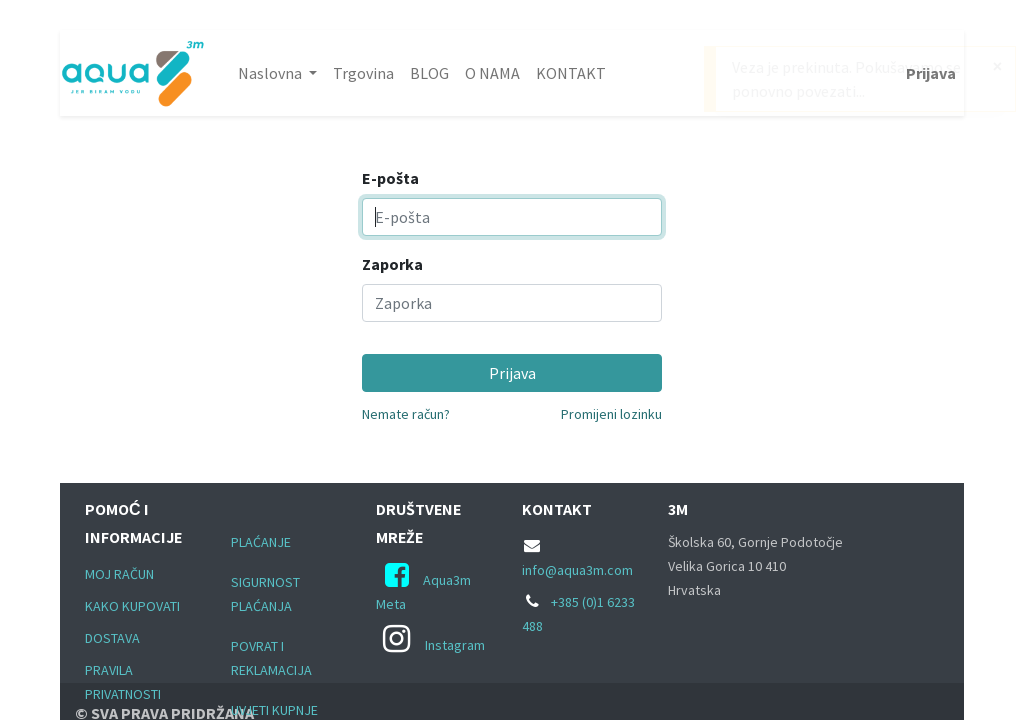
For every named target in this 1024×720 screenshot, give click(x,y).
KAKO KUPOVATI (132, 606)
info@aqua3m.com (577, 570)
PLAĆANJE (261, 542)
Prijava (931, 73)
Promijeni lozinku (611, 414)
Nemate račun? (406, 414)
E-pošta (390, 178)
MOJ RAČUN (119, 574)
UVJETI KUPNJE (274, 710)
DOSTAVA (112, 638)
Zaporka (392, 264)
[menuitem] (363, 73)
